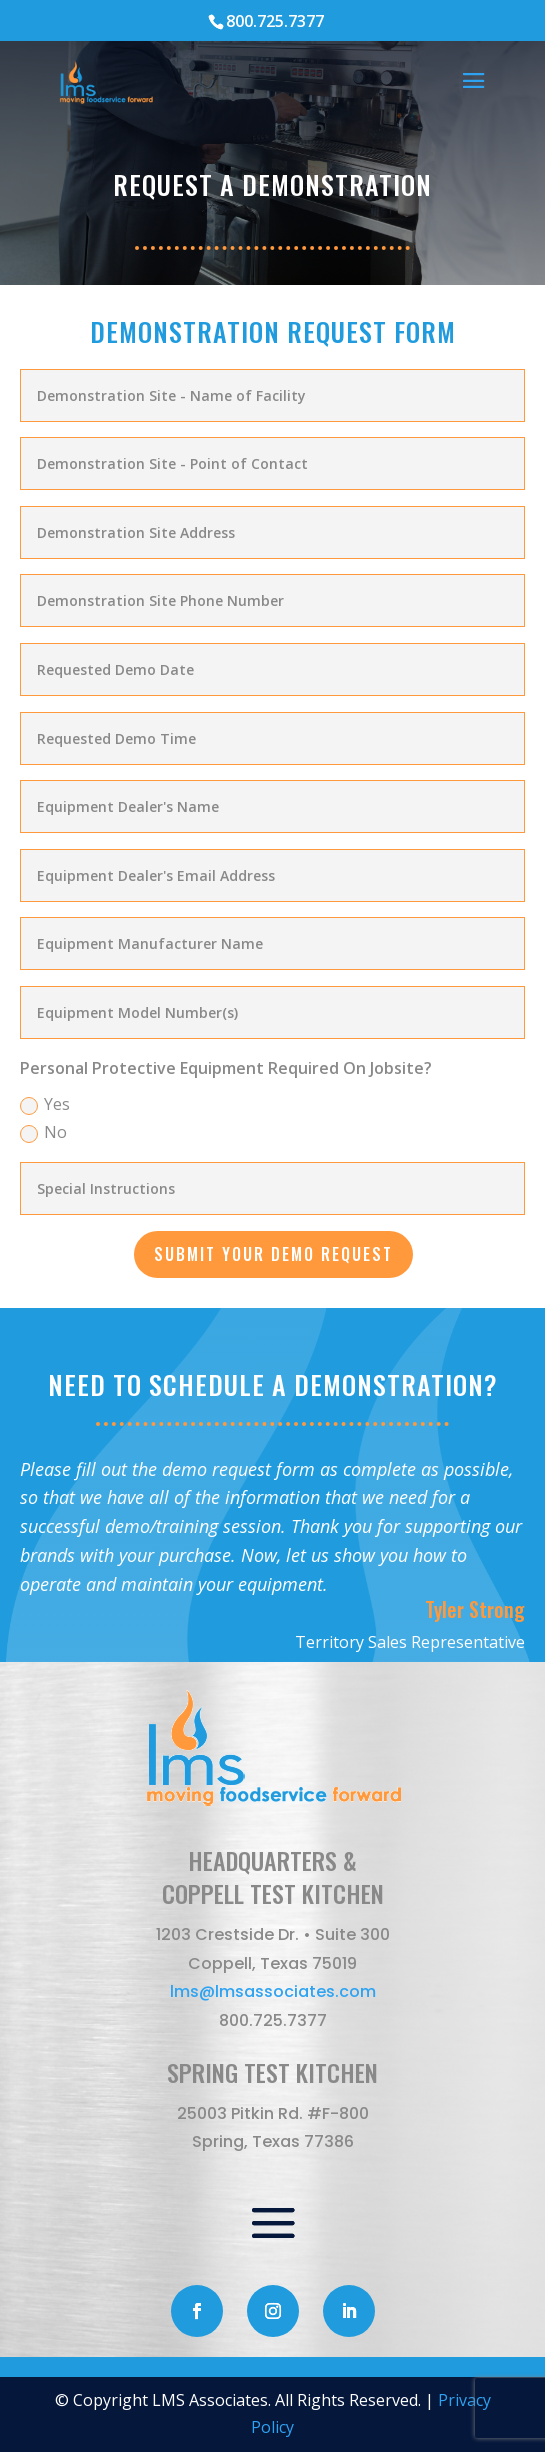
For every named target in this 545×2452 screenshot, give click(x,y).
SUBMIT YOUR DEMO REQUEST (273, 1254)
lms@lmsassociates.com (273, 1991)
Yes (45, 1104)
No (43, 1132)
